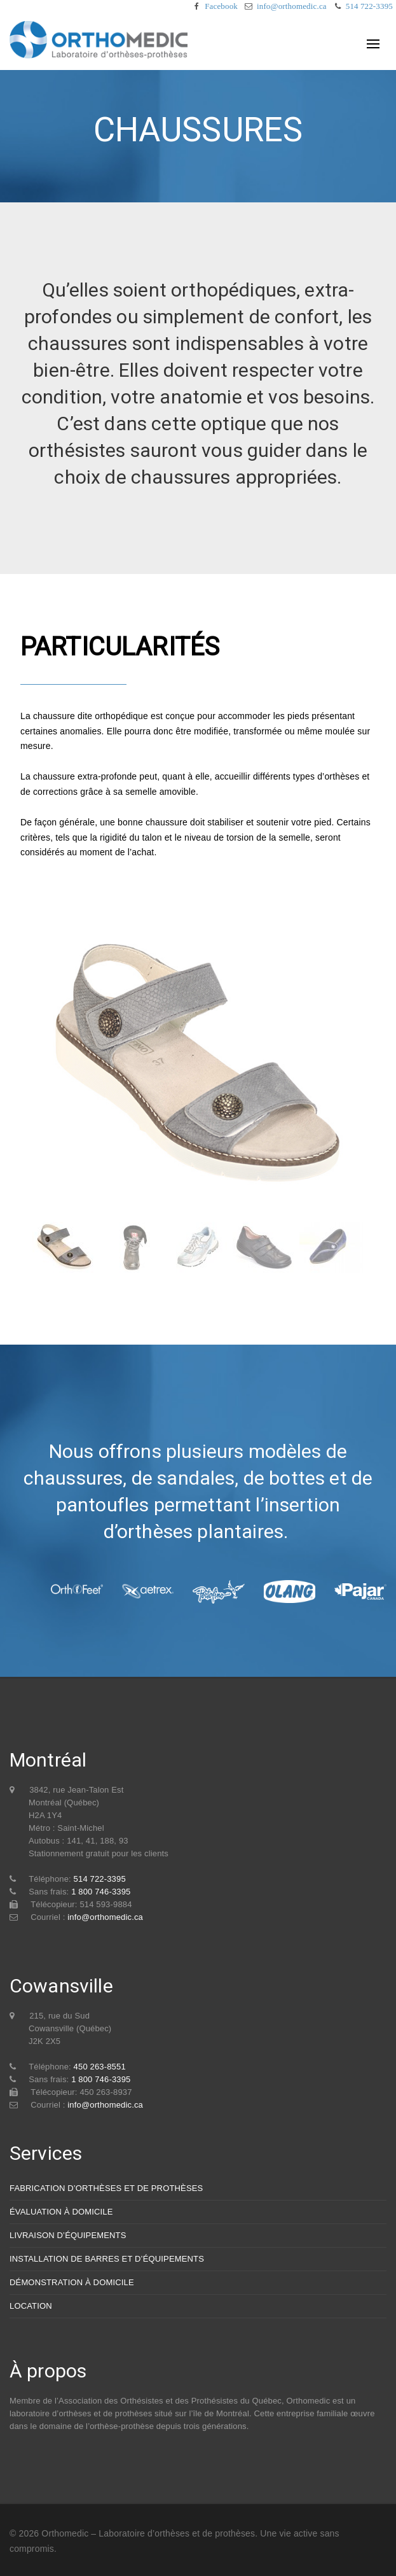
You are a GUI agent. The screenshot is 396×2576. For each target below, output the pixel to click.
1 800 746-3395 (100, 1891)
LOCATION (31, 2306)
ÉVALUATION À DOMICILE (61, 2211)
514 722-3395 (369, 6)
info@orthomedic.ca (292, 6)
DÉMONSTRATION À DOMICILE (72, 2282)
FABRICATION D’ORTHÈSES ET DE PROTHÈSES (106, 2188)
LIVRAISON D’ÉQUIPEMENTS (68, 2235)
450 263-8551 (100, 2066)
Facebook (221, 6)
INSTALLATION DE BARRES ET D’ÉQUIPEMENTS (107, 2259)
